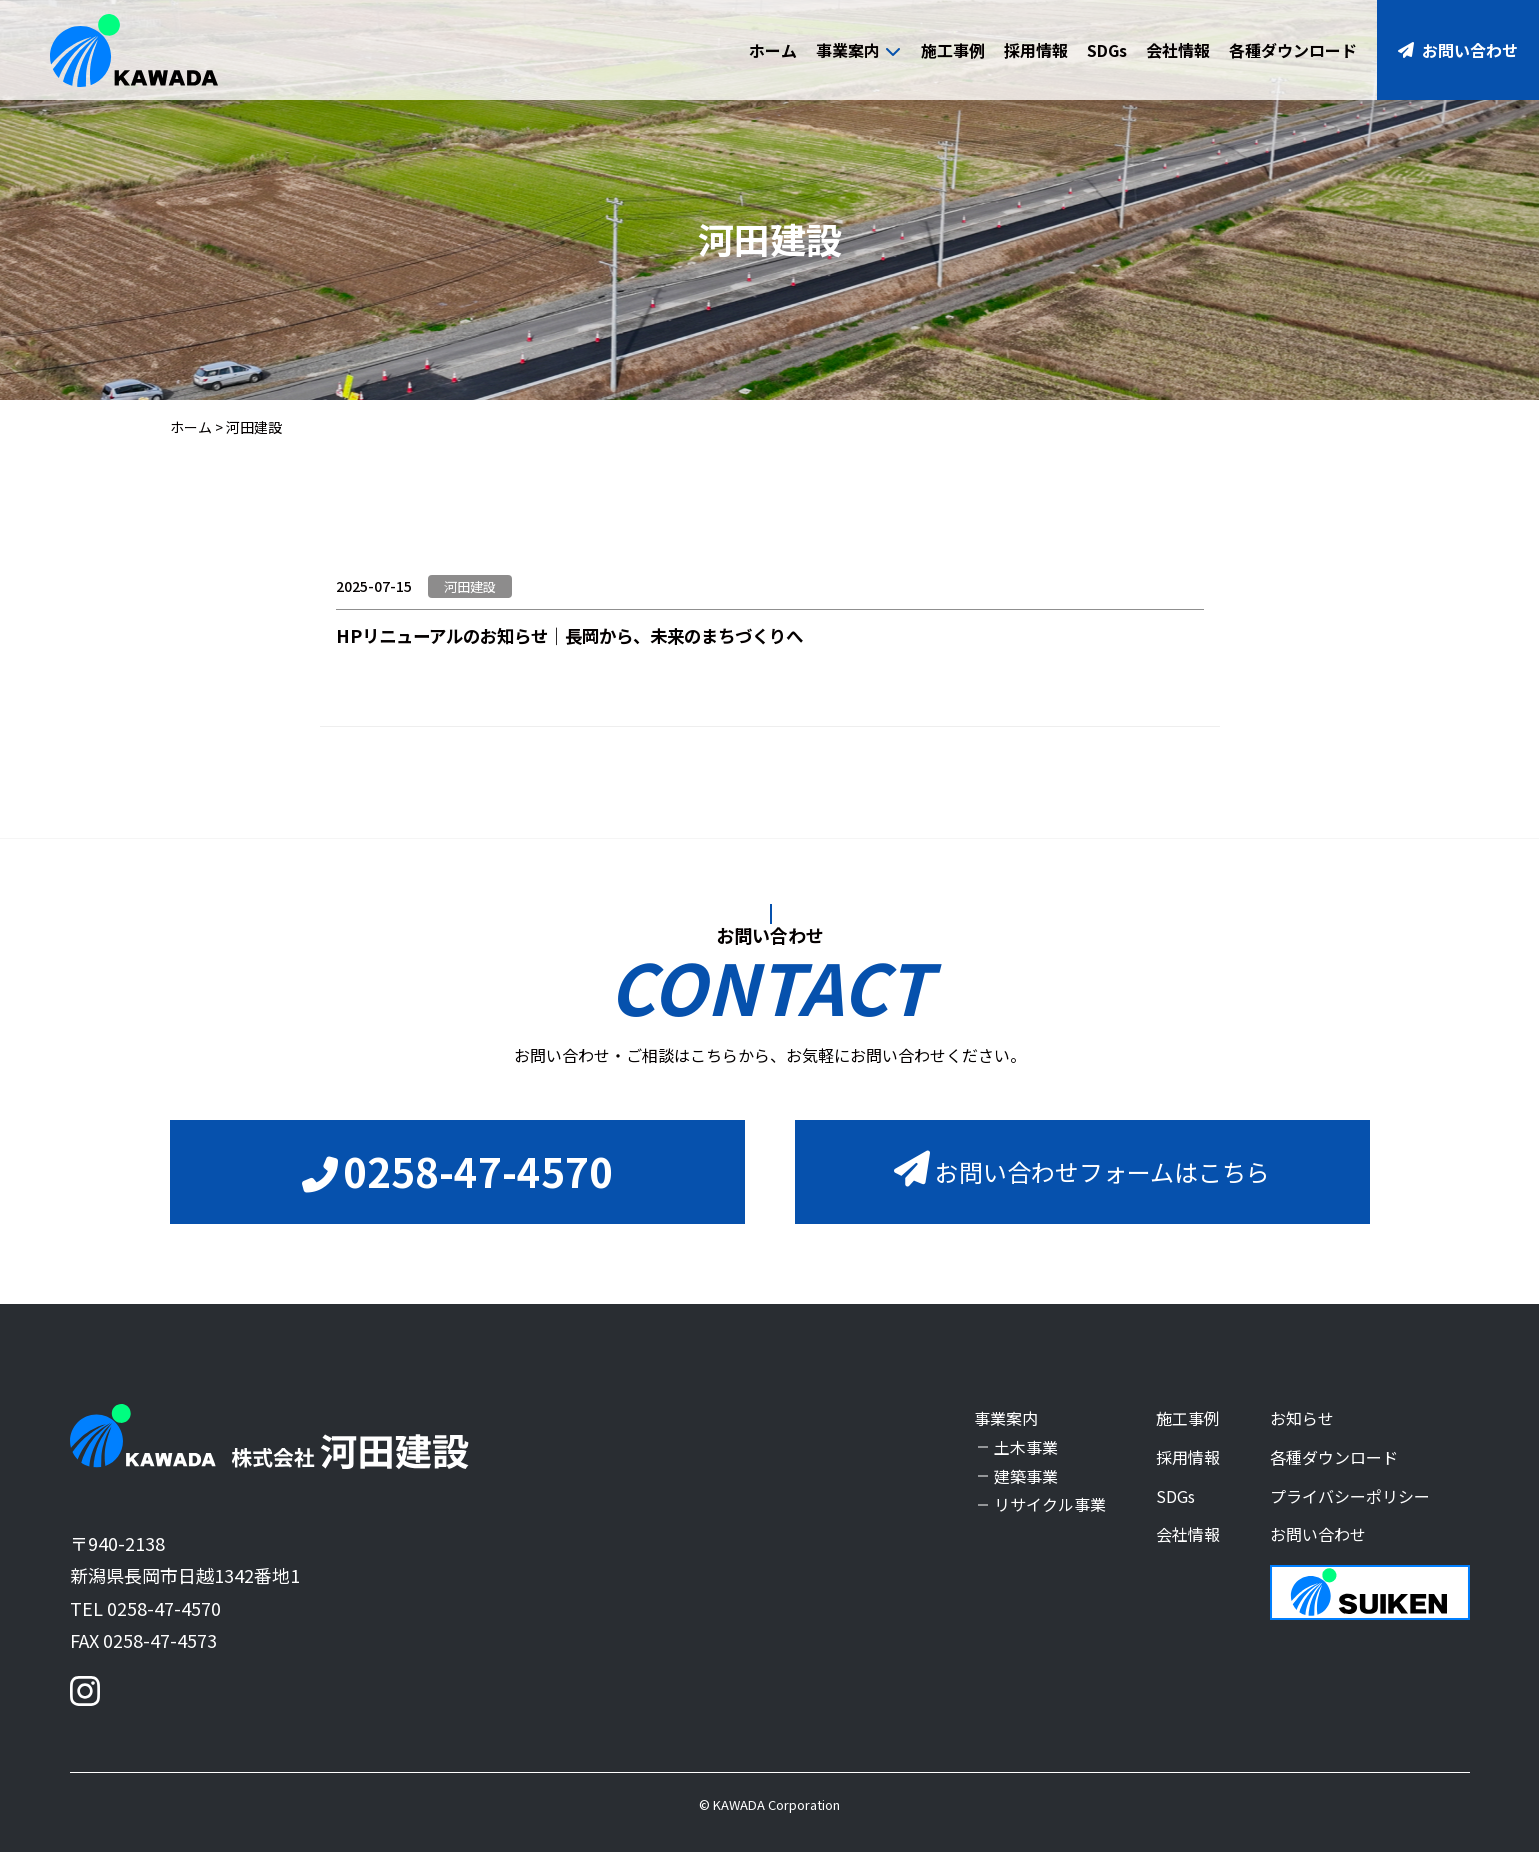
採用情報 (1036, 50)
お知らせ (1302, 1419)
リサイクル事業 (1050, 1505)
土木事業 (1026, 1448)
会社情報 (1178, 50)
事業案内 (858, 50)
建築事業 (1026, 1476)
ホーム (773, 50)
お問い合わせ (1458, 50)
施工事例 (953, 50)
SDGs (1107, 50)
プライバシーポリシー (1350, 1496)
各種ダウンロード (1293, 50)
